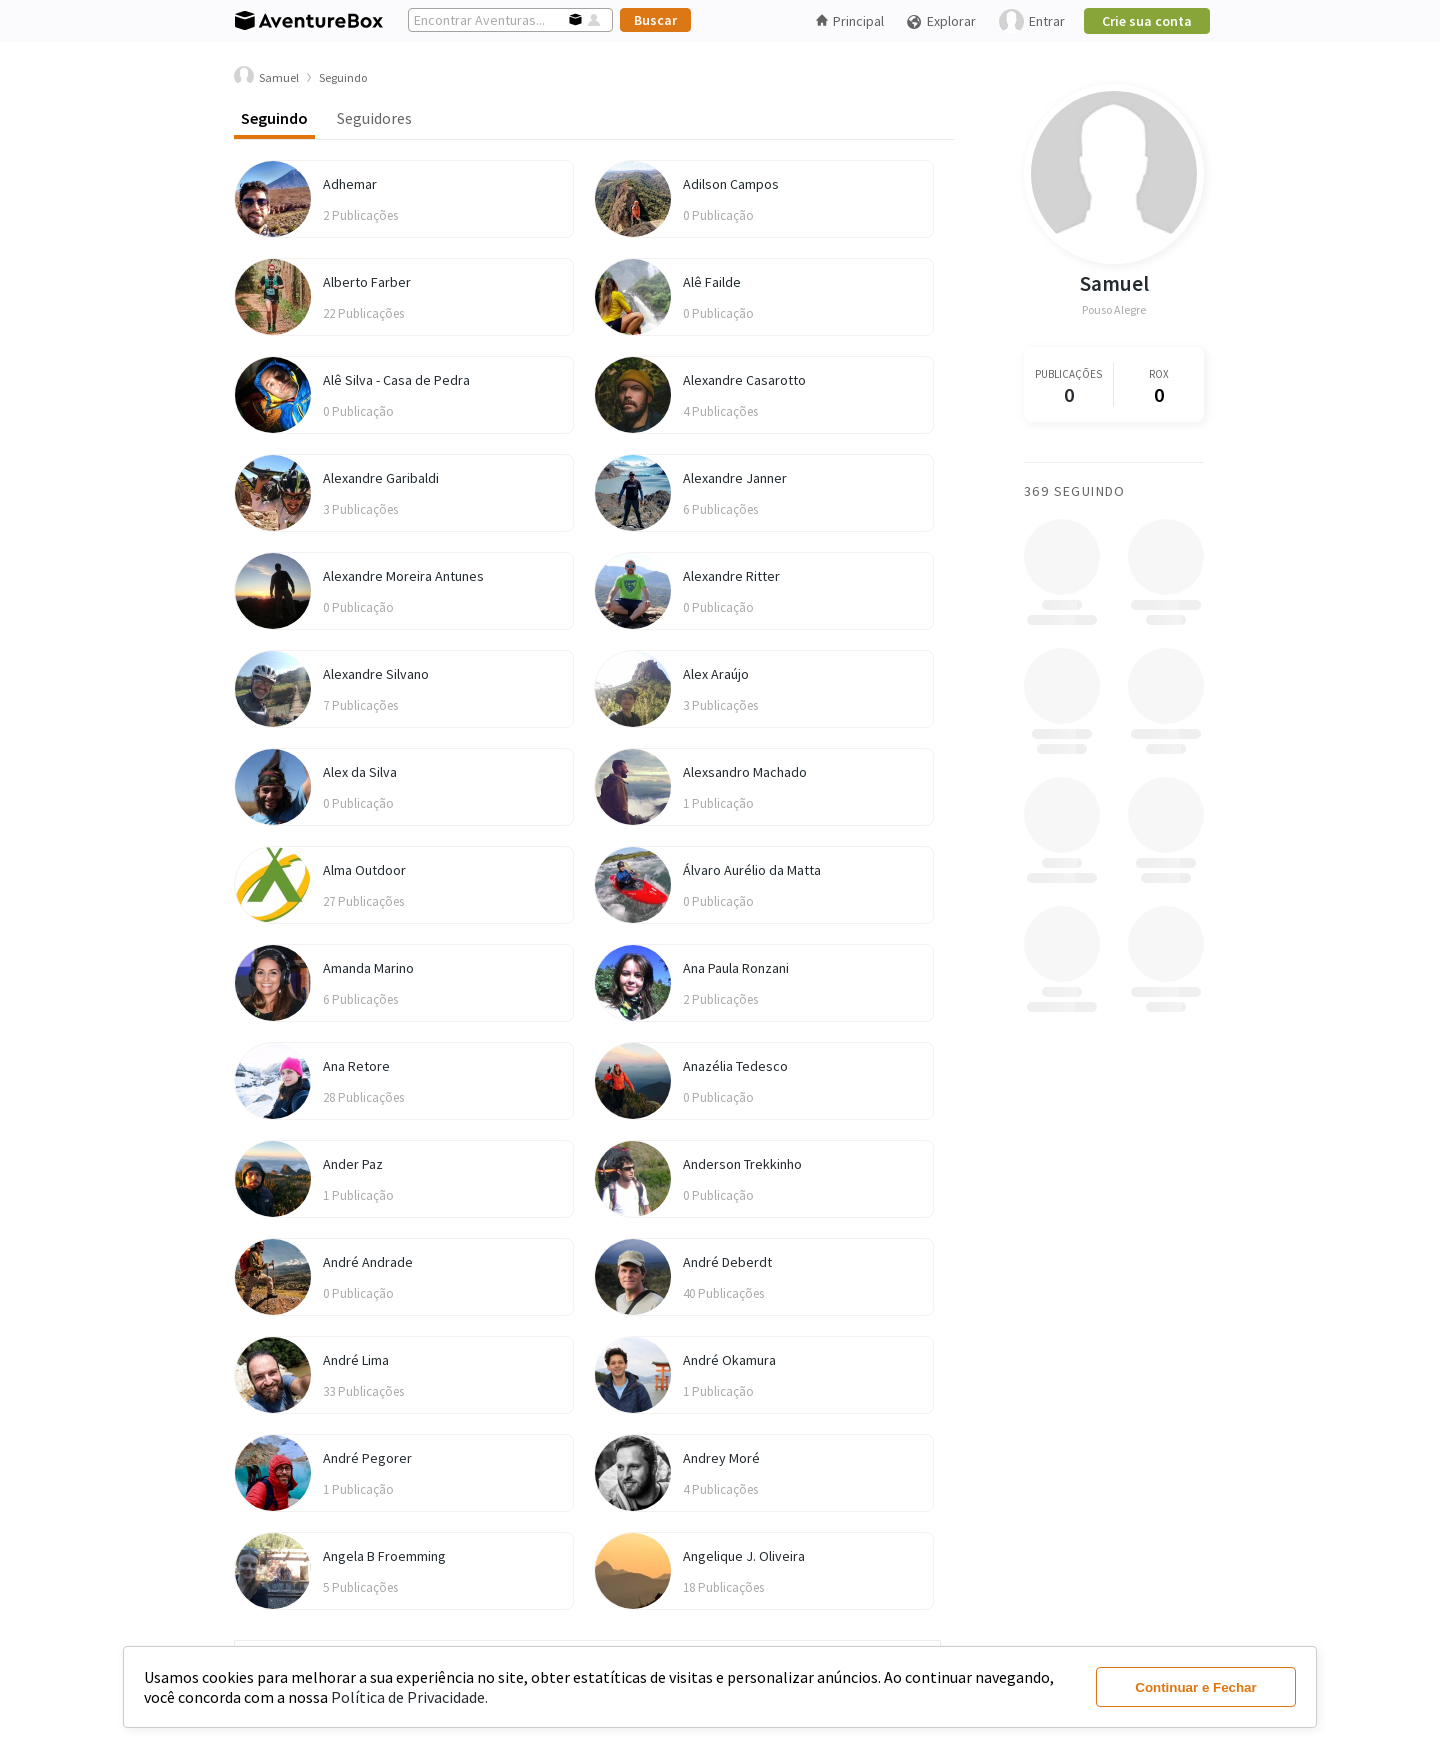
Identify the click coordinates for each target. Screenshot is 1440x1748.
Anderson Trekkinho (742, 1164)
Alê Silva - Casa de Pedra (396, 380)
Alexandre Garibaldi (381, 478)
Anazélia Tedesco (735, 1066)
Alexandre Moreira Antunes (403, 576)
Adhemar (350, 184)
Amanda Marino (368, 968)
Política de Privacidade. (409, 1697)
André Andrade (368, 1262)
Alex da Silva (360, 772)
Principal (850, 21)
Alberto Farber (367, 282)
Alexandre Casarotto (744, 380)
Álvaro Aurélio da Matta (752, 870)
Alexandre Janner (735, 478)
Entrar (1032, 21)
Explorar (941, 21)
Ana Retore (356, 1066)
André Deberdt (727, 1262)
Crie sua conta (1147, 21)
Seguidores (374, 118)
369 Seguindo (1075, 491)
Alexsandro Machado (745, 772)
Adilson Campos (731, 184)
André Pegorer (367, 1458)
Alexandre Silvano (376, 674)
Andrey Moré (721, 1458)
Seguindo (274, 118)
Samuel (1114, 283)
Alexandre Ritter (731, 576)
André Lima (356, 1360)
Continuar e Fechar (1195, 1687)
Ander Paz (353, 1164)
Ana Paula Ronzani (736, 968)
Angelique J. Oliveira (744, 1556)
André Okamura (729, 1360)
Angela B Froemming (384, 1556)
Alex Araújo (716, 674)
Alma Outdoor (364, 870)
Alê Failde (712, 282)
